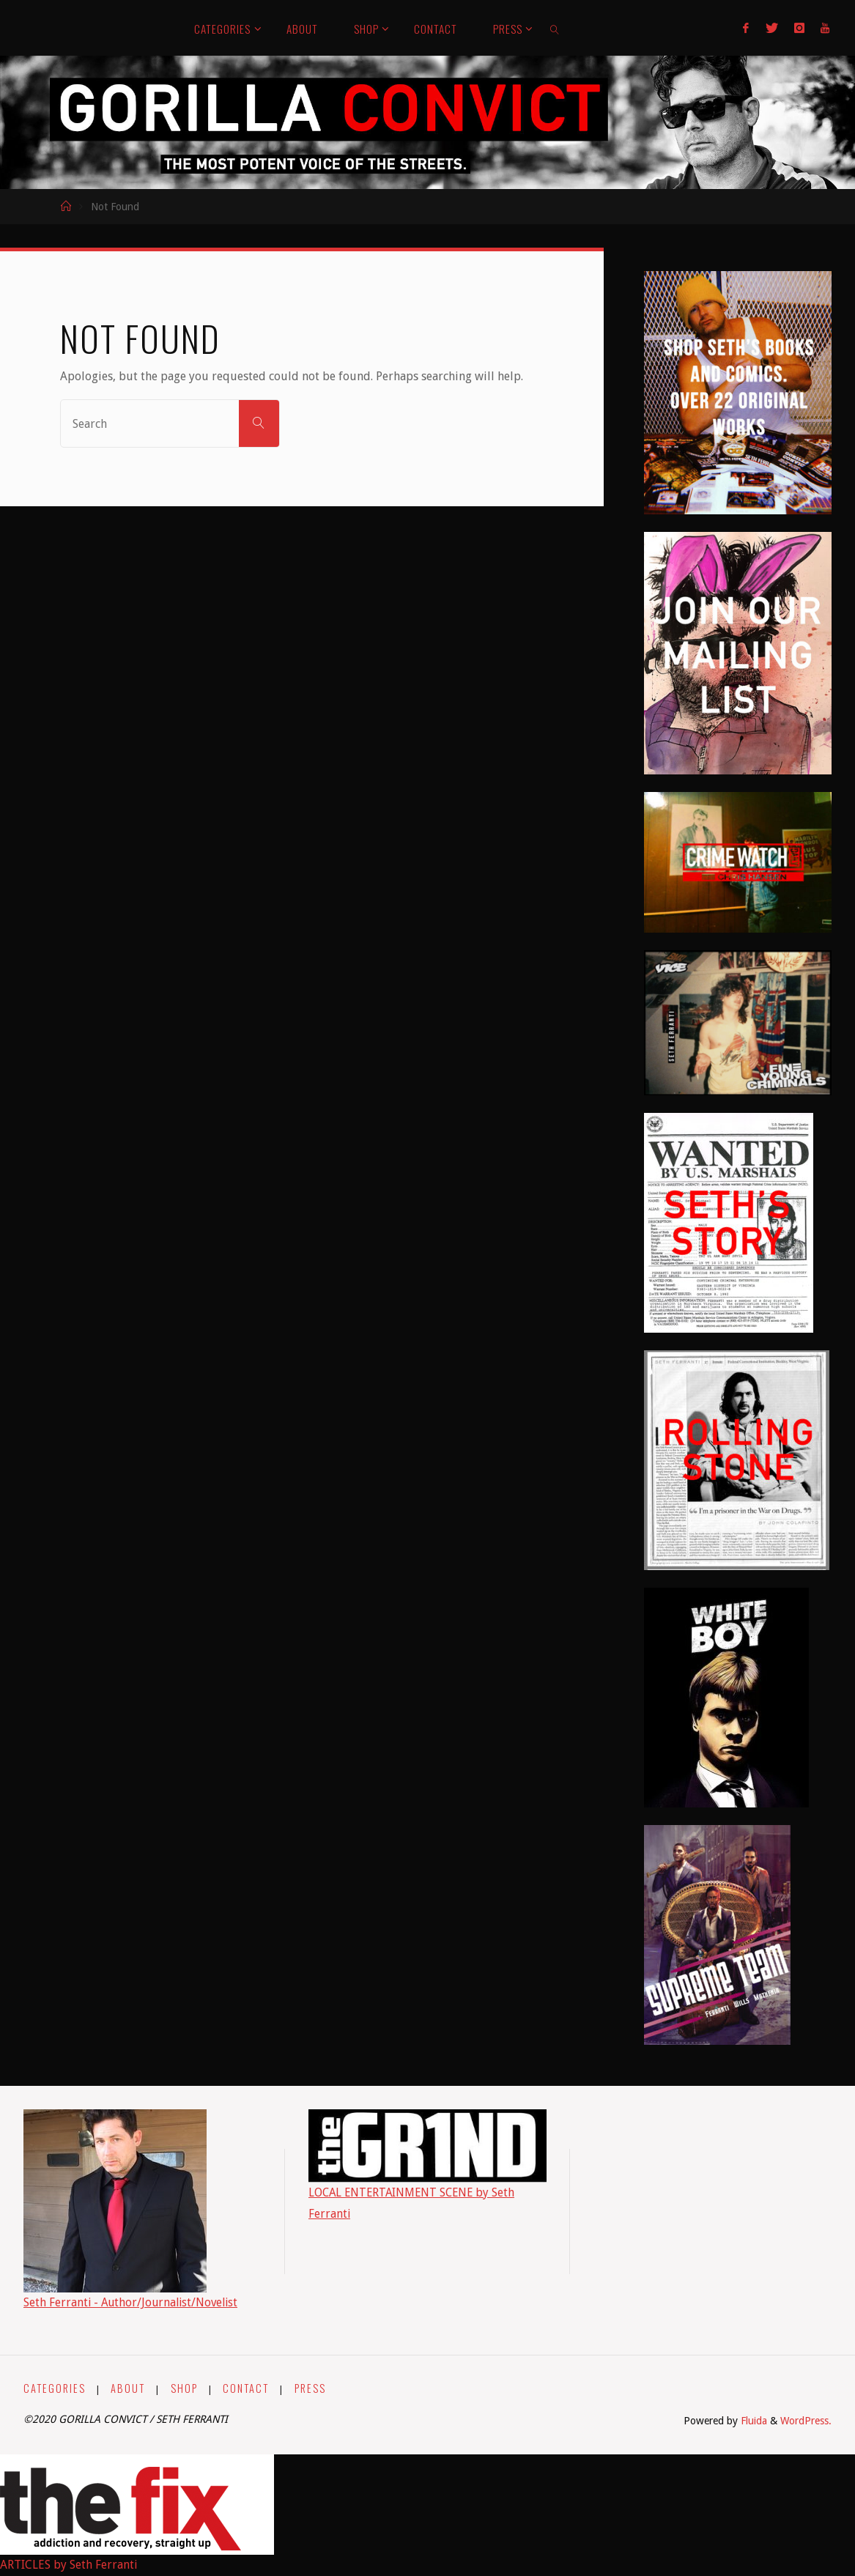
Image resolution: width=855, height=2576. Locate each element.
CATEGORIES (54, 2388)
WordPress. (806, 2421)
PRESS (310, 2388)
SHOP (184, 2388)
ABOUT (128, 2388)
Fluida (751, 2421)
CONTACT (246, 2388)
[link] (554, 28)
